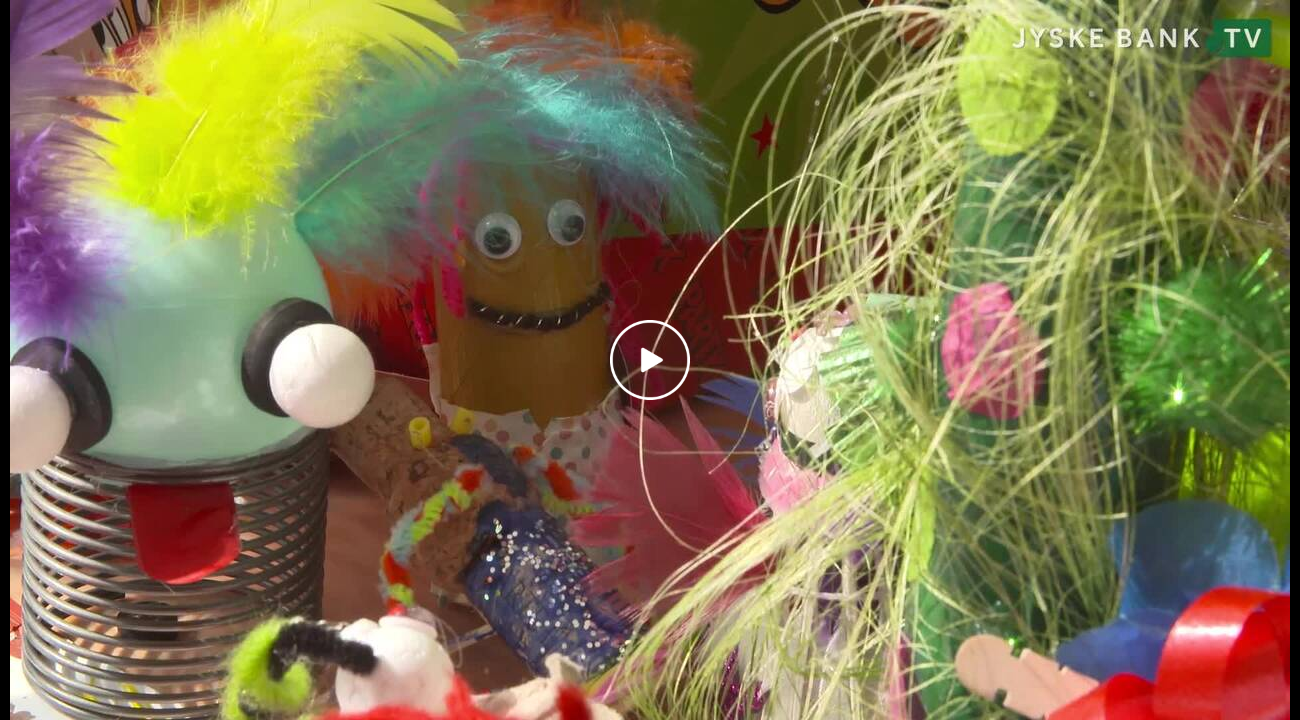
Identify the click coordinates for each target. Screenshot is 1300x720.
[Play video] (650, 360)
